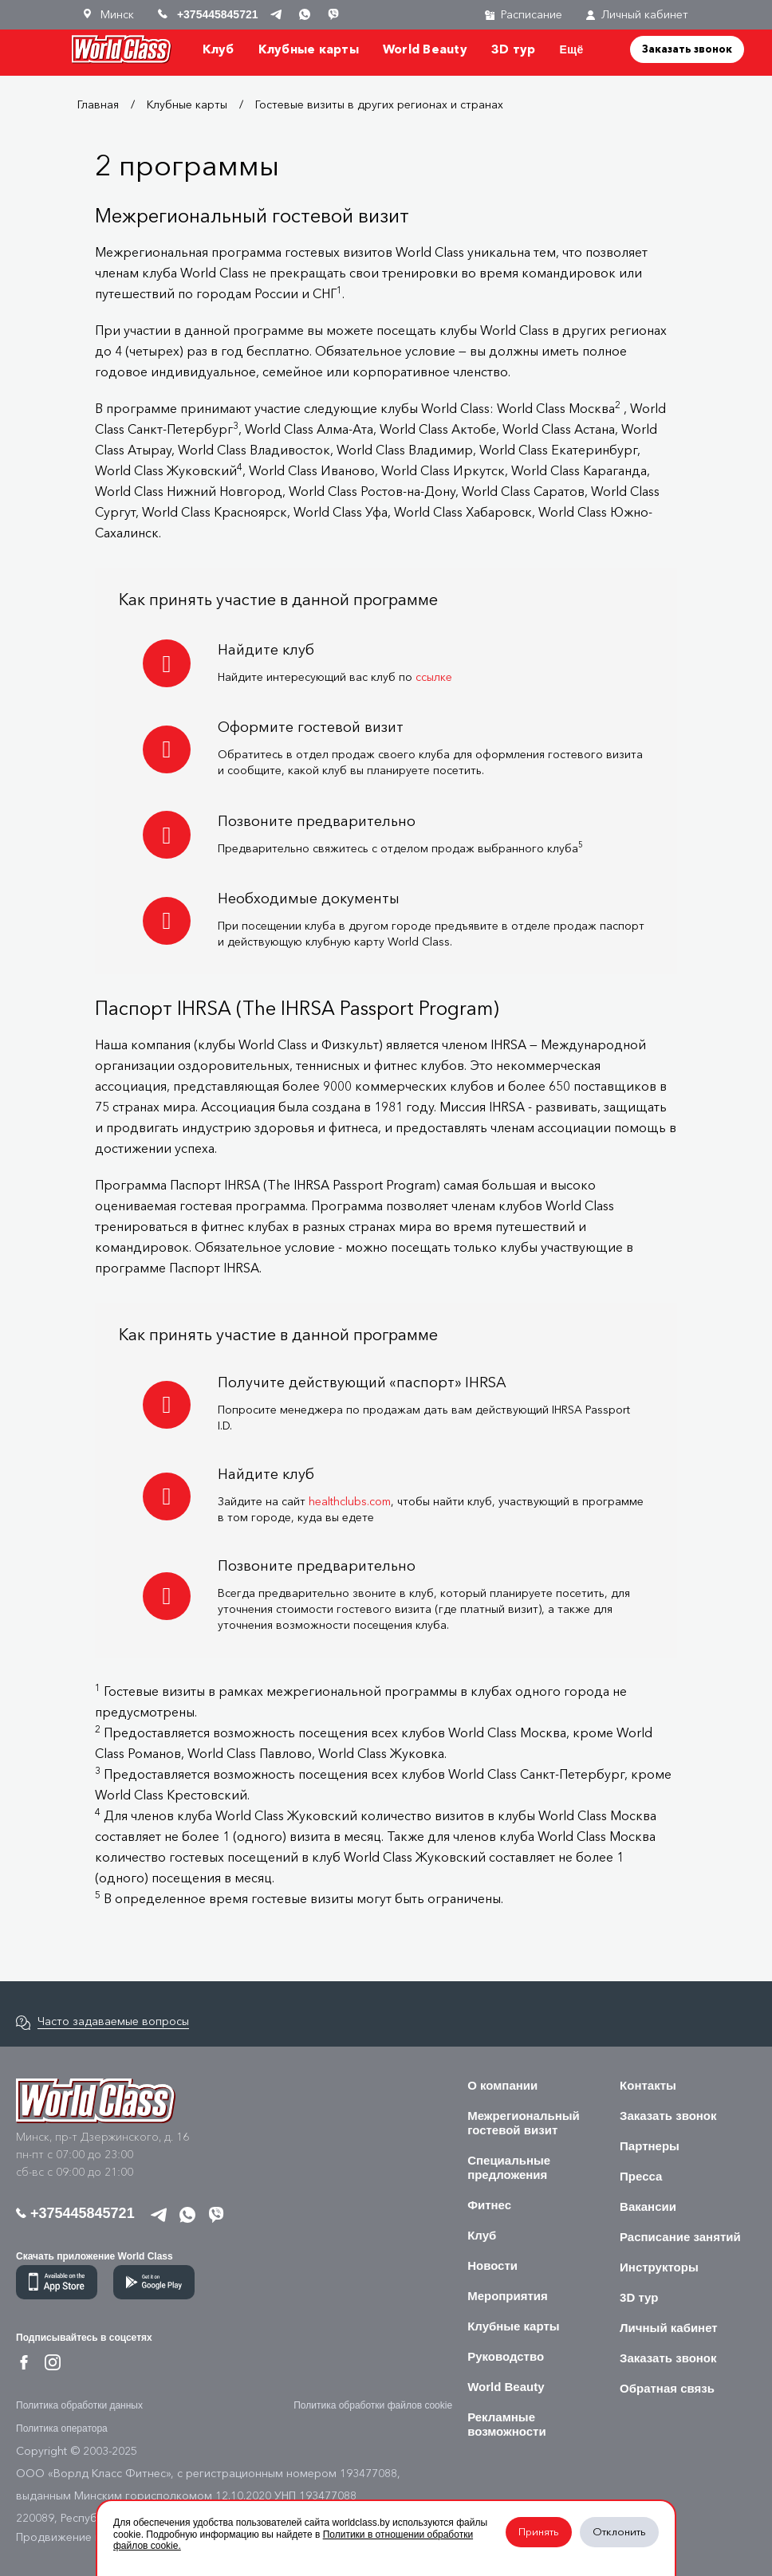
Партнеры (649, 2146)
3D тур (513, 49)
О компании (502, 2085)
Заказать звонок (687, 48)
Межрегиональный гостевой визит (523, 2123)
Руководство (505, 2356)
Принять (538, 2532)
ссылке (434, 677)
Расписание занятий (680, 2237)
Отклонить (619, 2532)
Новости (492, 2265)
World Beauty (425, 49)
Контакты (648, 2085)
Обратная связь (667, 2388)
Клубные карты (308, 49)
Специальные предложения (508, 2167)
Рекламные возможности (506, 2424)
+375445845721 (75, 2213)
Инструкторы (659, 2267)
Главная (98, 105)
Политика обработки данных (79, 2405)
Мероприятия (507, 2296)
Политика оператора (62, 2428)
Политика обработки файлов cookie (372, 2405)
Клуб (218, 49)
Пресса (641, 2176)
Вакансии (648, 2206)
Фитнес (489, 2205)
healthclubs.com (350, 1501)
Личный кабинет (637, 15)
